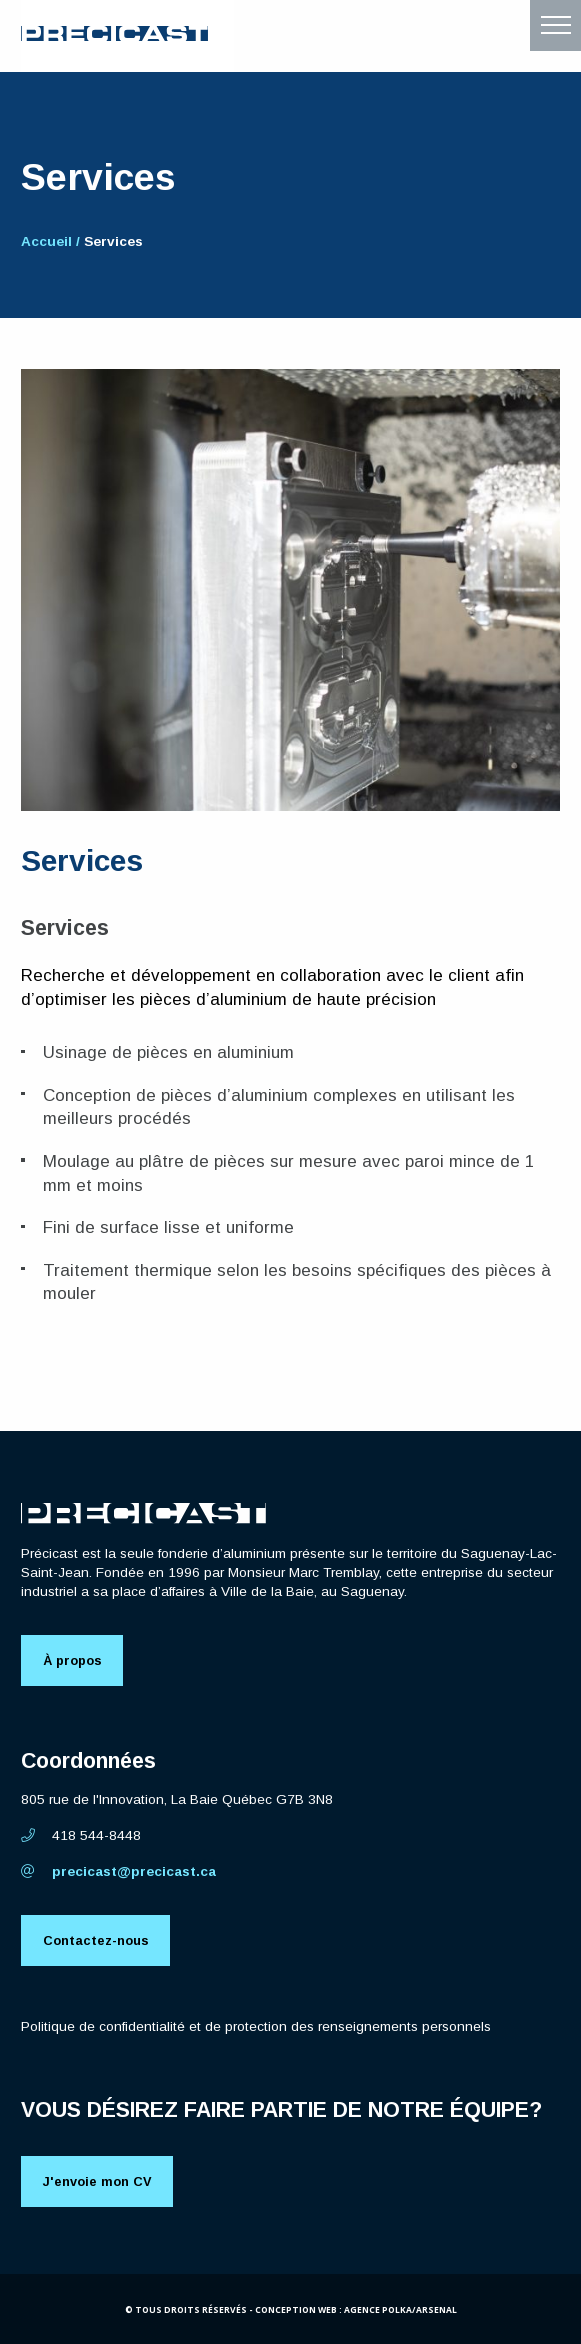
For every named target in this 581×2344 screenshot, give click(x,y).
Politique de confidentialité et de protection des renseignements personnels (256, 2026)
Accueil (46, 241)
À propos (72, 1660)
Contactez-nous (96, 1940)
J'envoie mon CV (97, 2181)
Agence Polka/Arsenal (400, 2309)
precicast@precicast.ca (118, 1871)
